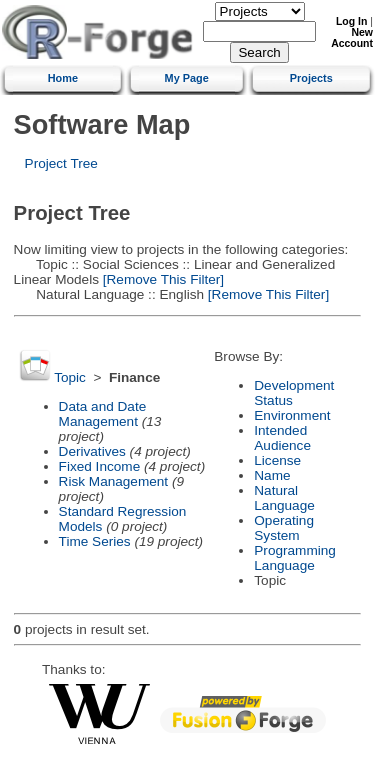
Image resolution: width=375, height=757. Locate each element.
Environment (292, 415)
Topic (70, 377)
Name (272, 475)
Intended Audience (282, 438)
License (277, 460)
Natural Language (284, 498)
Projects (311, 78)
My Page (187, 78)
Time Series (95, 541)
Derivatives (92, 451)
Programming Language (295, 558)
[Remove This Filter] (161, 279)
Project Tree (61, 163)
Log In (351, 21)
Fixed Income (100, 466)
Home (63, 78)
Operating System (284, 528)
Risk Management (114, 481)
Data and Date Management (103, 414)
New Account (352, 38)
